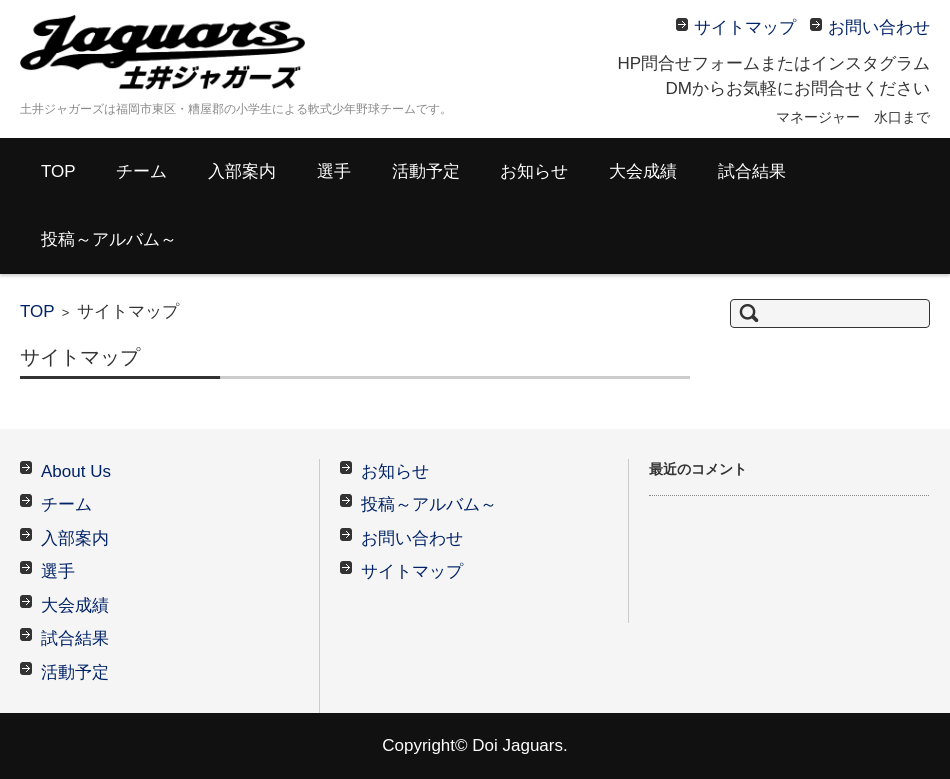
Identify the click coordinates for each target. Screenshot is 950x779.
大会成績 (643, 171)
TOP (58, 171)
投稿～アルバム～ (109, 239)
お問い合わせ (412, 538)
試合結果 (752, 171)
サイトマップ (412, 571)
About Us (76, 471)
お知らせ (534, 171)
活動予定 (426, 171)
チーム (141, 171)
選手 (334, 171)
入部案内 (242, 171)
